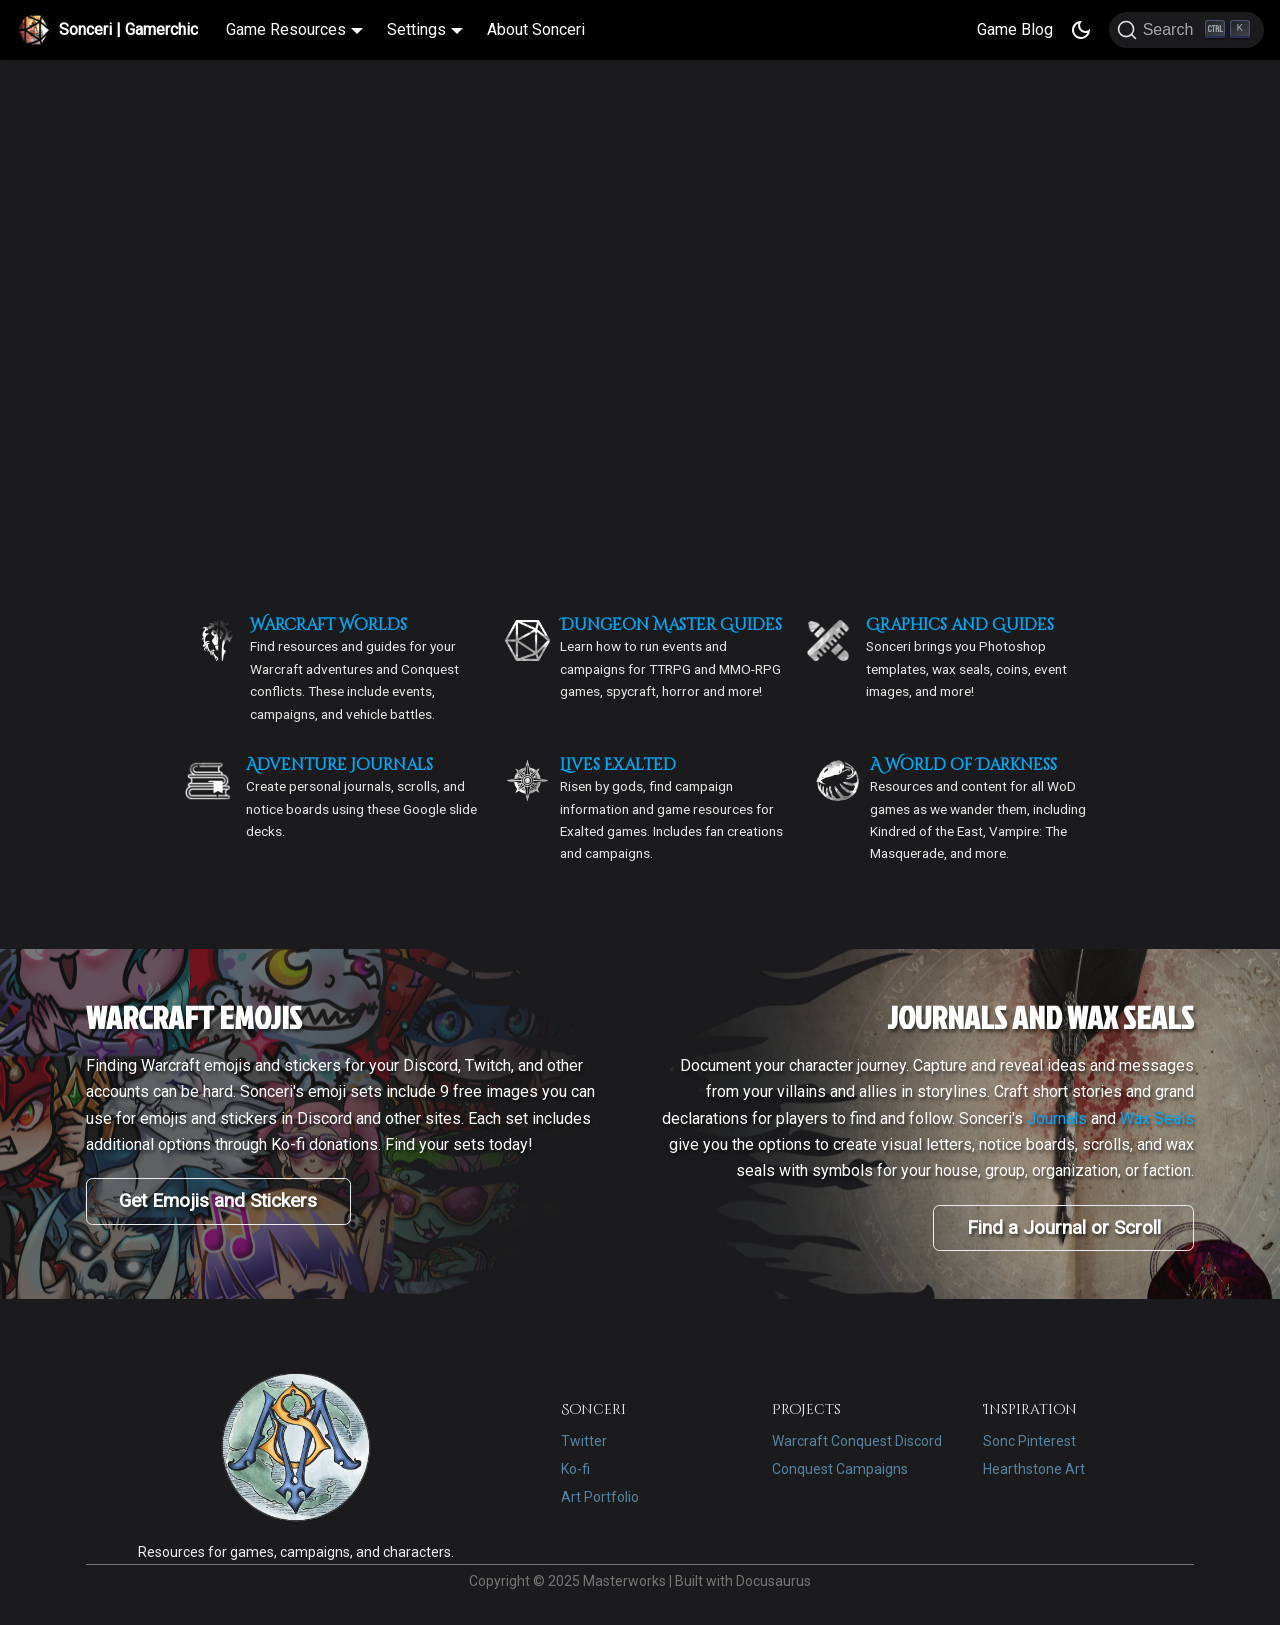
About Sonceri (536, 29)
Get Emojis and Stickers (218, 1200)
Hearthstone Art (1034, 1469)
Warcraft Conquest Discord (857, 1441)
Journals (1057, 1118)
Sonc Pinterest (1029, 1441)
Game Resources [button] (286, 29)
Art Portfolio (600, 1497)
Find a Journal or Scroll (1064, 1227)
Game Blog (1015, 29)
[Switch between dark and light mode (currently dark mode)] (1081, 30)
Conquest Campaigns (840, 1469)
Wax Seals (1157, 1118)
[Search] (1186, 30)
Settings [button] (416, 29)
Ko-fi (575, 1469)
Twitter (584, 1441)
